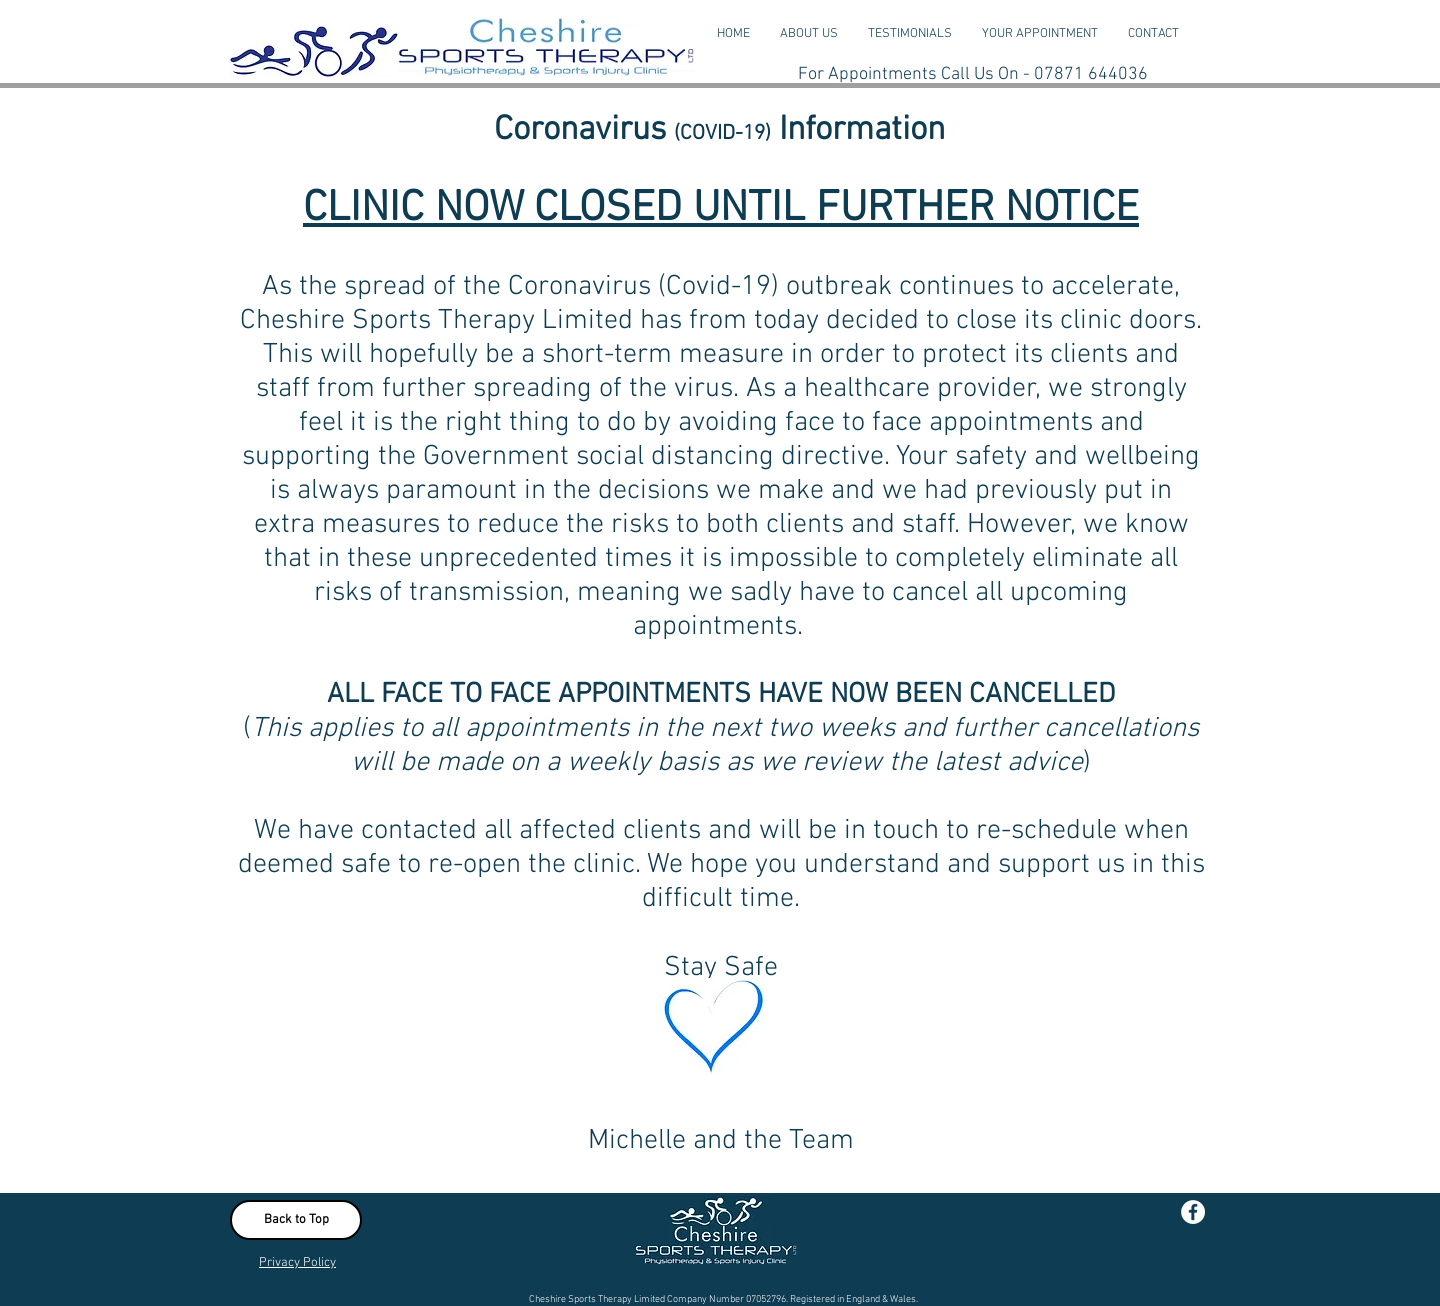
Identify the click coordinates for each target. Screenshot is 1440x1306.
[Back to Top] (296, 1220)
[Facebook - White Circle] (1193, 1212)
